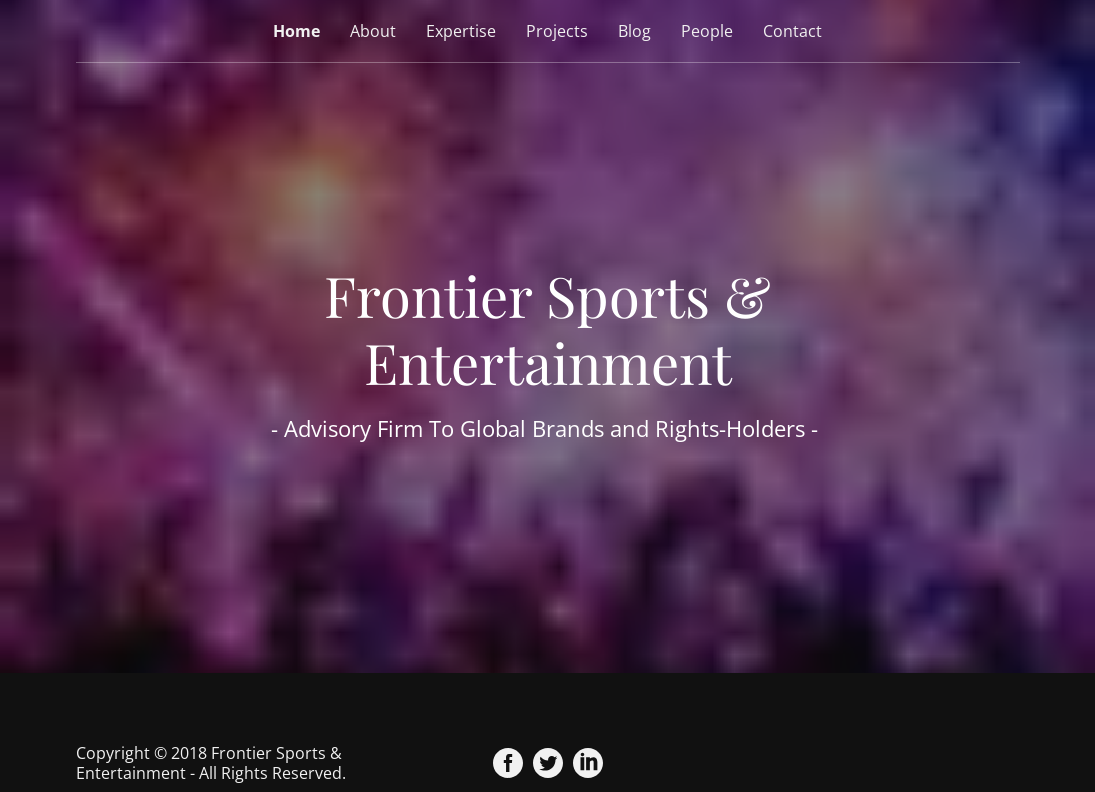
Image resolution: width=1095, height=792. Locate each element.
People (707, 31)
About (373, 31)
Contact (792, 31)
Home (296, 31)
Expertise (461, 31)
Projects (557, 31)
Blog (634, 31)
